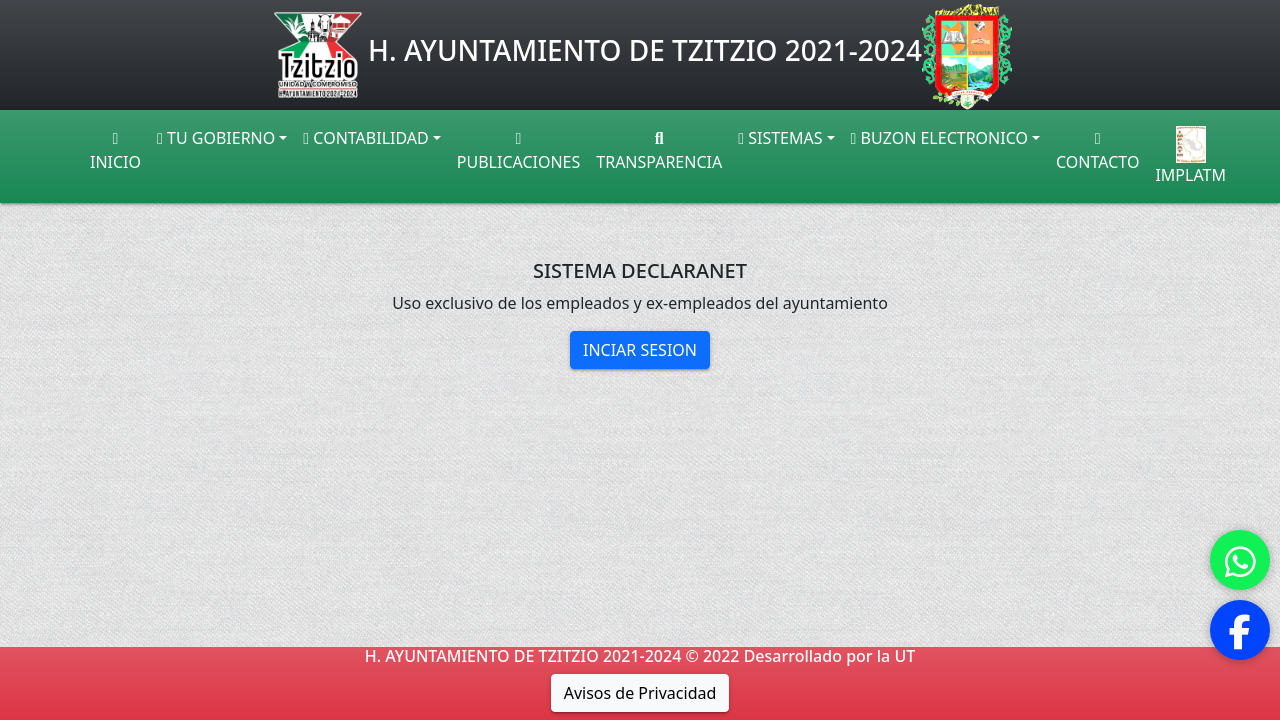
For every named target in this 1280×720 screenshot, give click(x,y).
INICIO (115, 152)
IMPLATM (1190, 156)
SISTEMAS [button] (780, 138)
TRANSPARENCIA (659, 152)
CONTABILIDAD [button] (365, 138)
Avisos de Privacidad (640, 693)
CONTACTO (1097, 152)
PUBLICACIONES (518, 152)
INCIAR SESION (640, 350)
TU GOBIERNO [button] (216, 138)
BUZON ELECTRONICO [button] (939, 138)
